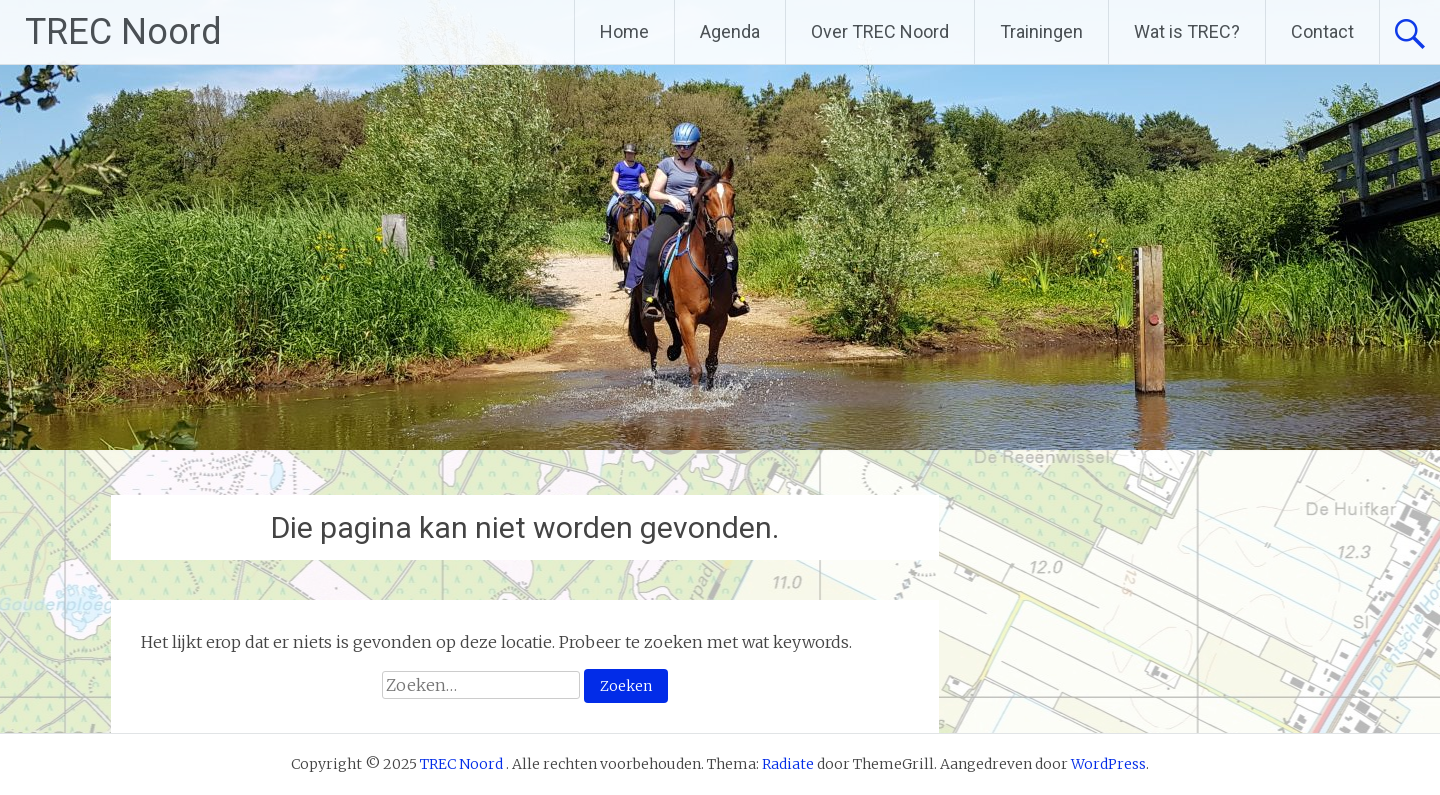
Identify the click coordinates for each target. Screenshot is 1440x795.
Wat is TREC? (1187, 31)
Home (624, 31)
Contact (1322, 31)
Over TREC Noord (880, 31)
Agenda (730, 31)
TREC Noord (123, 32)
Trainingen (1041, 31)
